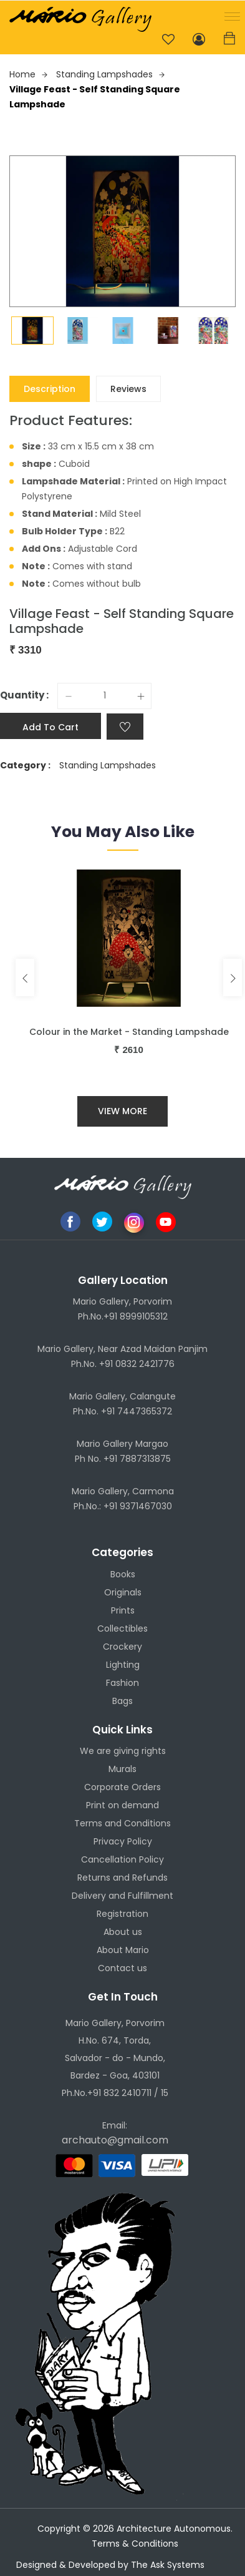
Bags (122, 1701)
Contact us (122, 1968)
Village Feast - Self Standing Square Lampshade (94, 96)
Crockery (122, 1646)
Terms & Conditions (135, 2543)
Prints (123, 1610)
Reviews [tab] (128, 389)
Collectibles (122, 1628)
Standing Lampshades (110, 74)
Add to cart (50, 727)
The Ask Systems (167, 2565)
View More (122, 1111)
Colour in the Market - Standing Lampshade (129, 1032)
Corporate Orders (122, 1787)
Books (122, 1574)
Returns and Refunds (122, 1877)
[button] (230, 15)
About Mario (123, 1950)
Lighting (123, 1664)
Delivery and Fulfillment (122, 1895)
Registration (122, 1914)
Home (28, 74)
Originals (123, 1592)
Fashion (122, 1683)
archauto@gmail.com (115, 2140)
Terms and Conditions (122, 1823)
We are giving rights (123, 1751)
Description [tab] (49, 389)
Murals (122, 1769)
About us (122, 1932)
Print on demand (122, 1805)
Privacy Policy (123, 1841)
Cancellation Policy (122, 1859)
